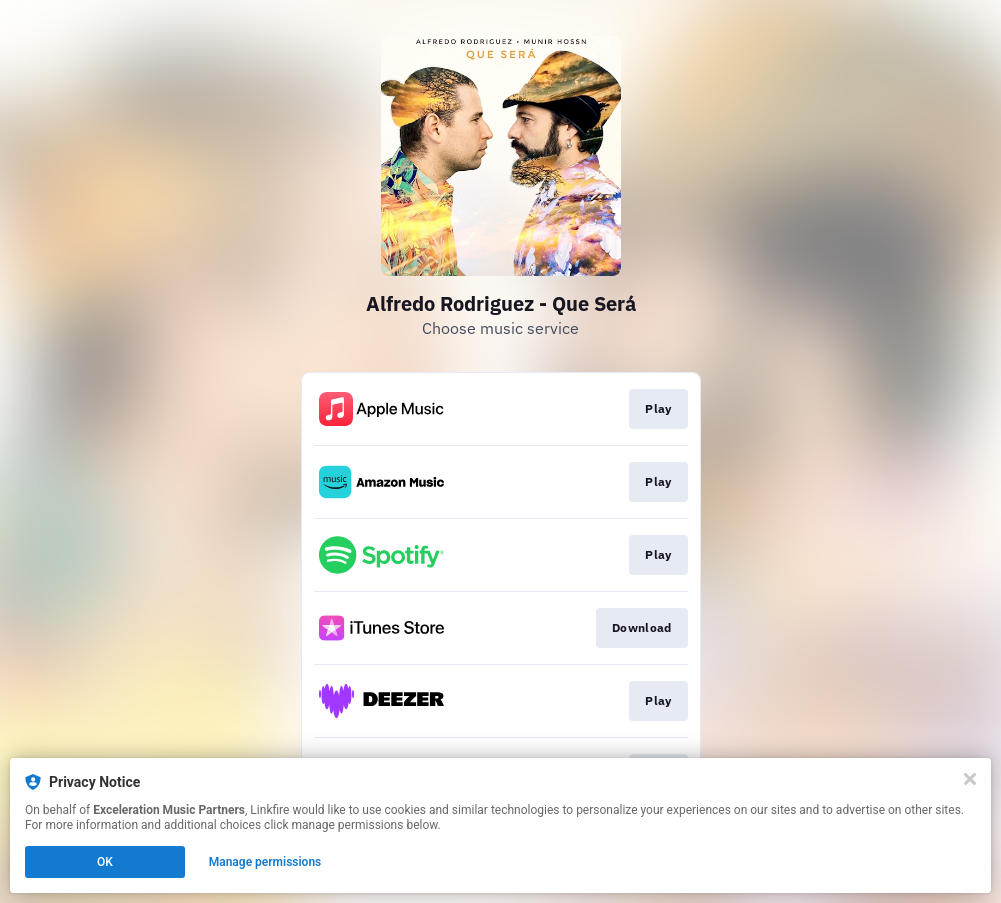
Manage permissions (265, 862)
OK (105, 862)
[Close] (970, 779)
